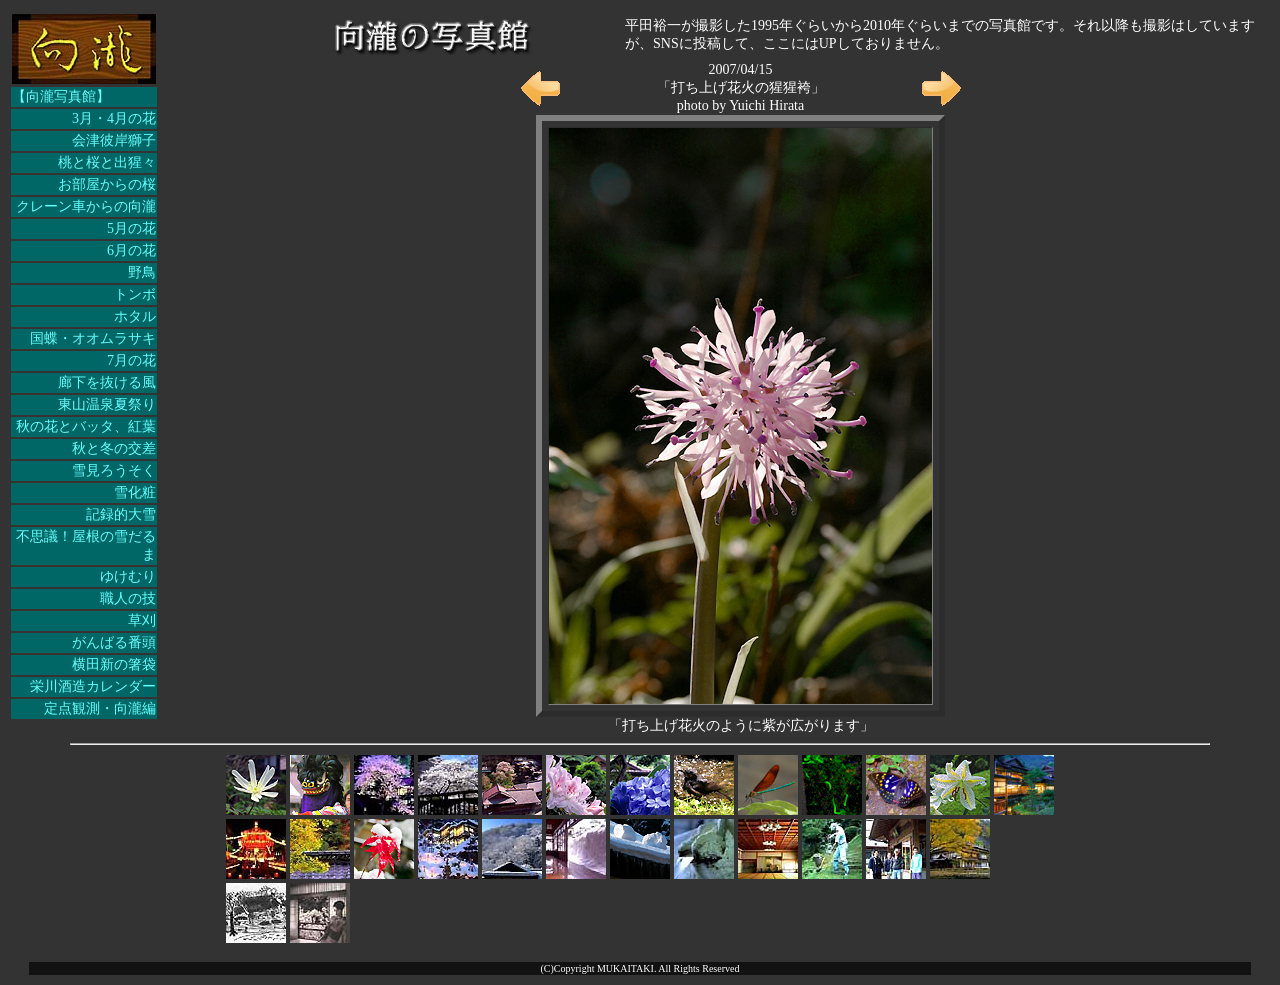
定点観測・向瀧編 (100, 708)
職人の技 (128, 598)
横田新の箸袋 (114, 664)
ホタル (135, 316)
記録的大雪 (121, 514)
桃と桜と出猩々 (107, 162)
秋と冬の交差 (114, 448)
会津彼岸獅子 (114, 140)
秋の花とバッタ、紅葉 (86, 426)
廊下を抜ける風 (107, 382)
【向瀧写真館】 (61, 96)
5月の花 (131, 228)
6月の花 (131, 250)
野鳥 (142, 272)
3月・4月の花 (114, 118)
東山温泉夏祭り (107, 404)
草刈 (142, 620)
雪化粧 (135, 492)
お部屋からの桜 (107, 184)
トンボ (135, 294)
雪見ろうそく (114, 470)
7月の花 (131, 360)
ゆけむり (128, 576)
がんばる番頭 (114, 642)
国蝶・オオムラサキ (93, 338)
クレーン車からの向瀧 (86, 206)
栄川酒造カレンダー (93, 686)
